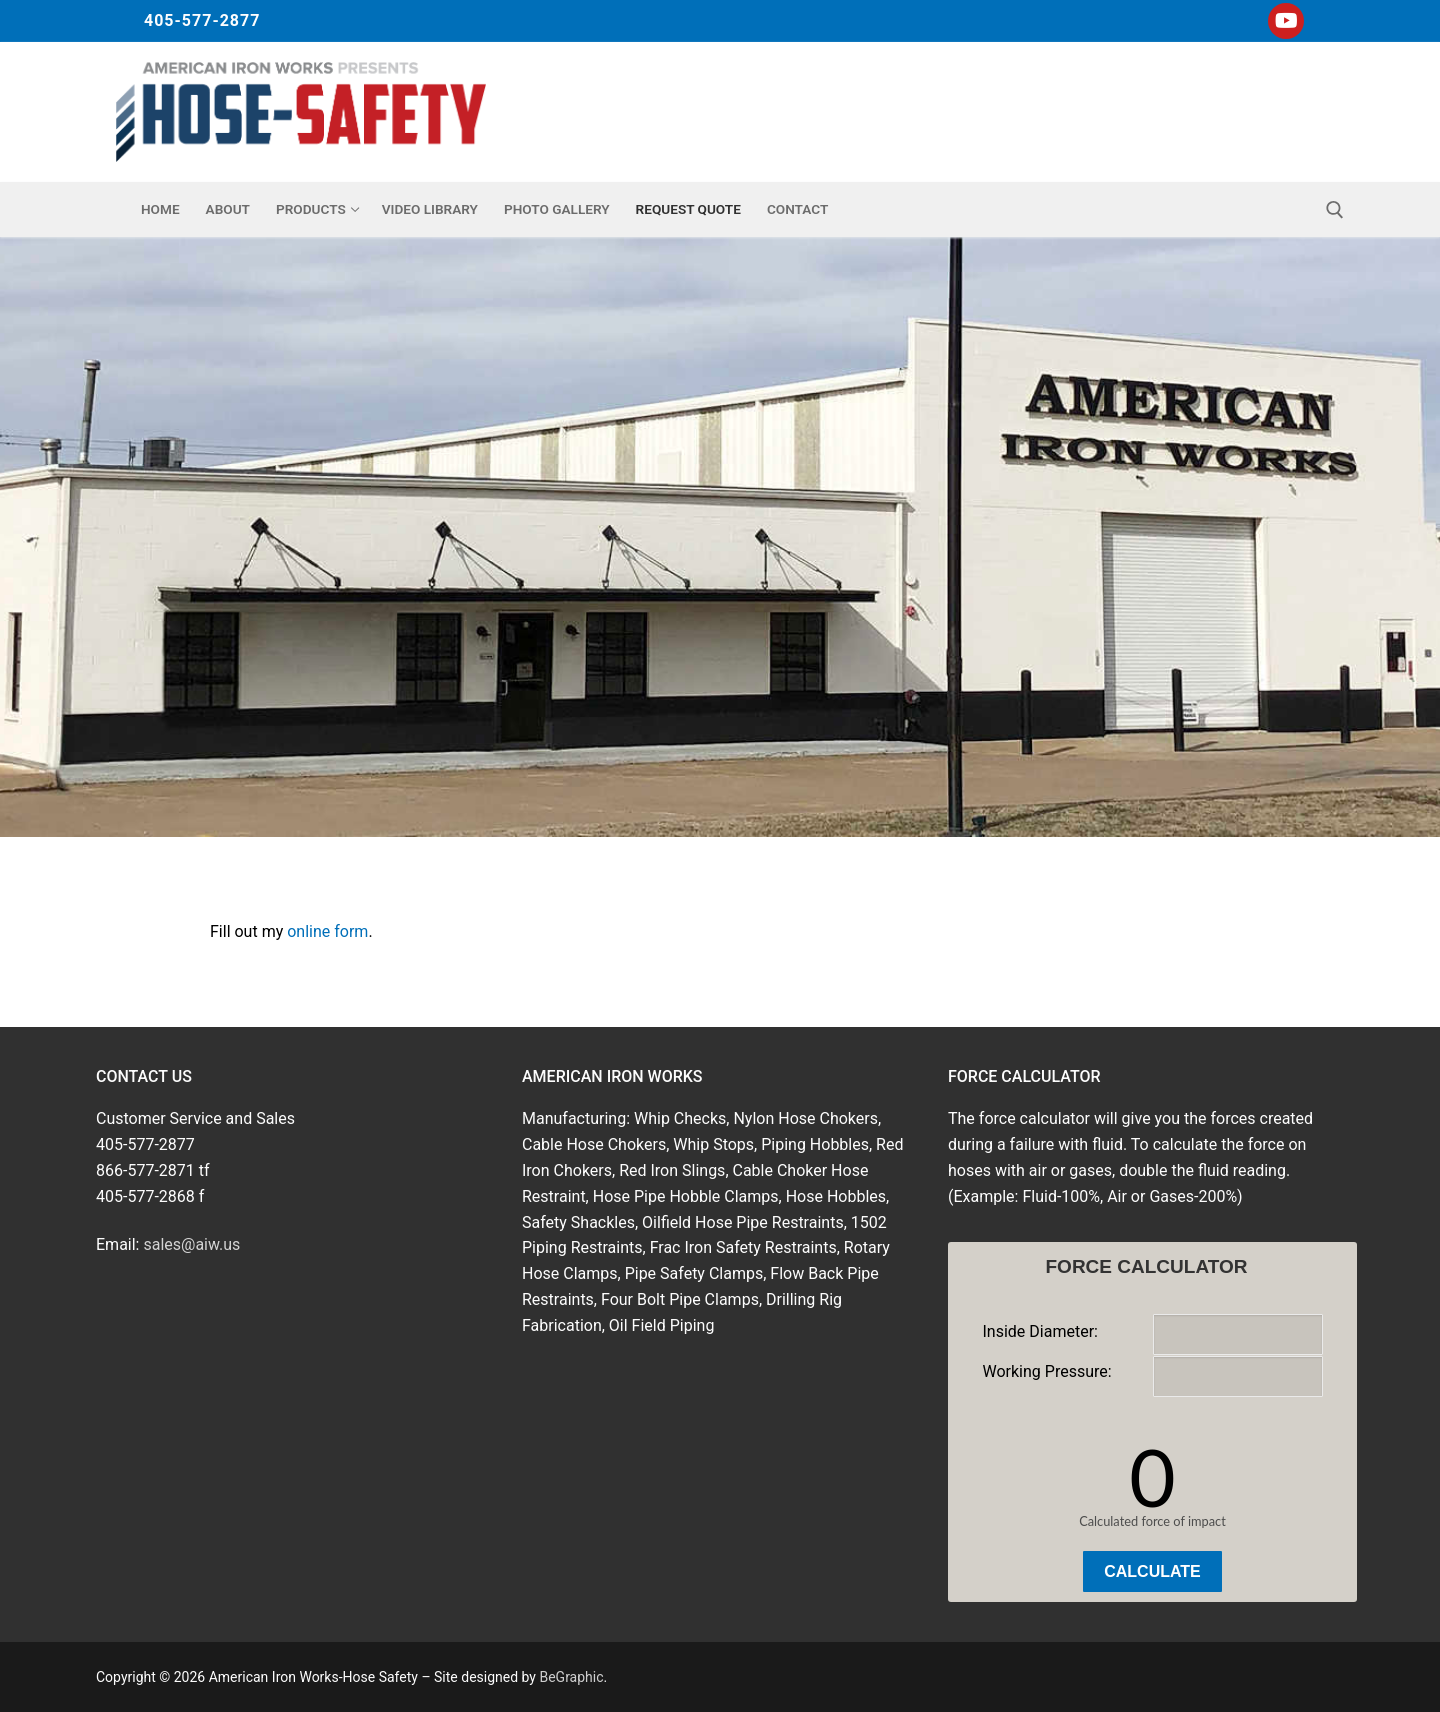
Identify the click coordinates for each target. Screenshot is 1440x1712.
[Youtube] (1286, 21)
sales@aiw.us (191, 1244)
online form (327, 931)
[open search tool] (1335, 210)
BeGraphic (571, 1677)
